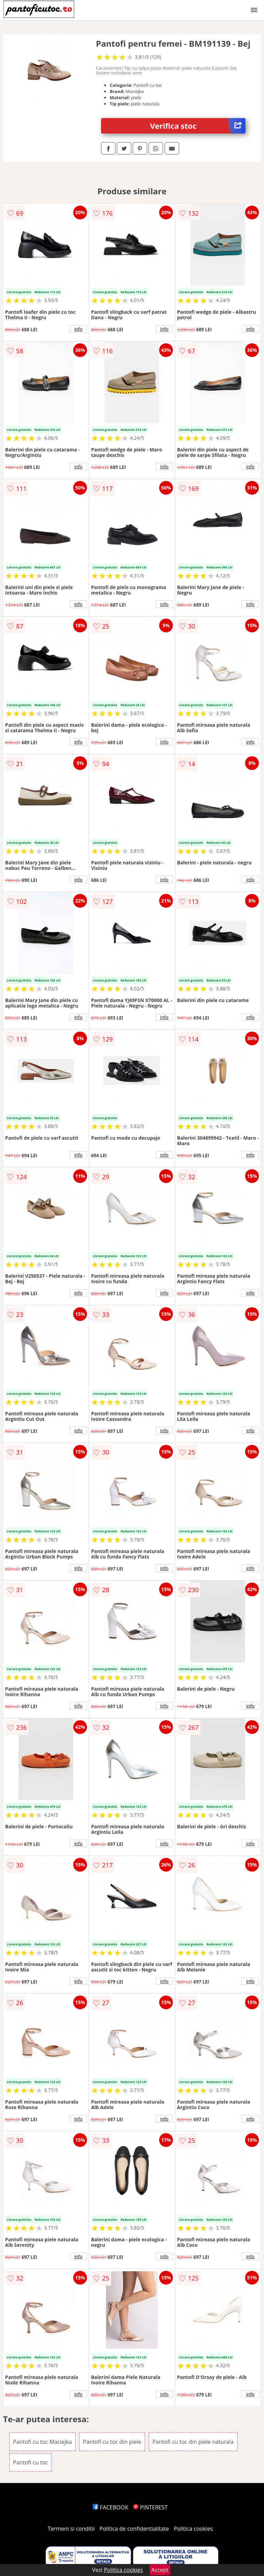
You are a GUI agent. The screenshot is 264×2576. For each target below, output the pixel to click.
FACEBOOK (110, 2507)
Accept (159, 2570)
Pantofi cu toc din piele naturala (192, 2442)
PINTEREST (150, 2507)
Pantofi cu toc (30, 2462)
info (78, 329)
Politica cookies (193, 2528)
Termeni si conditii (71, 2528)
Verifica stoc (198, 126)
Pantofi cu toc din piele (112, 2442)
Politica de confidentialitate (134, 2528)
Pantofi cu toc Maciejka (42, 2442)
